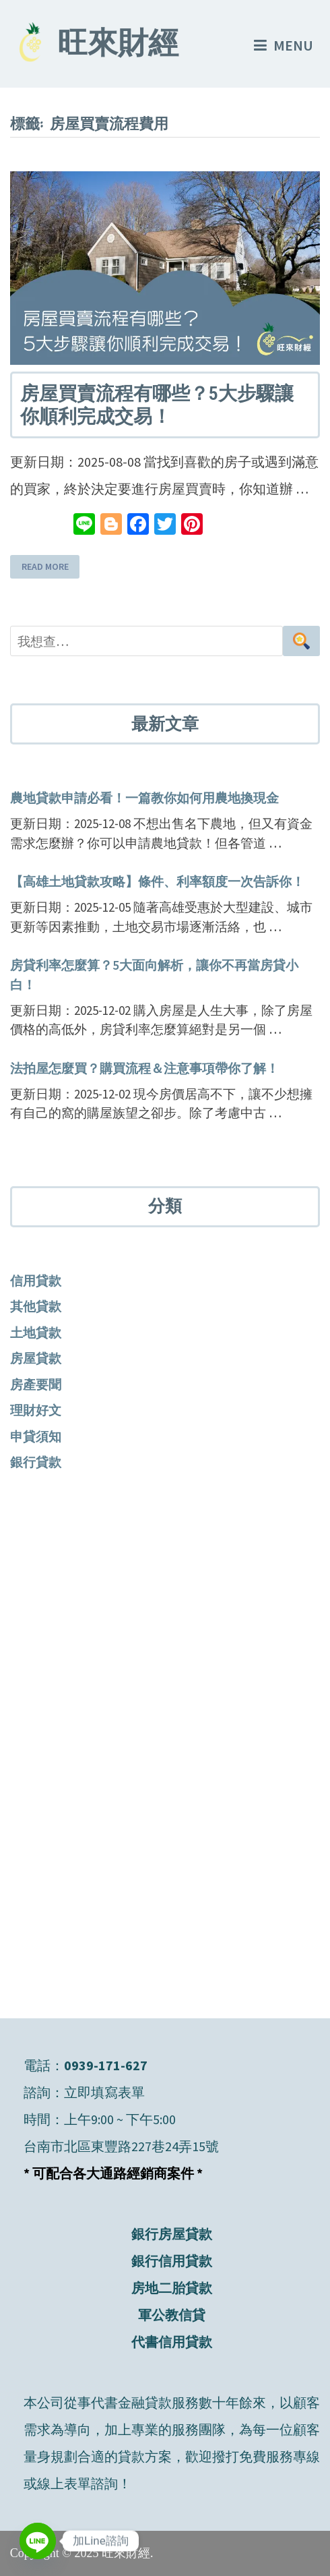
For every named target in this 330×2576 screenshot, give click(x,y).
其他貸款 (35, 1306)
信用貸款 (35, 1280)
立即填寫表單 (104, 2092)
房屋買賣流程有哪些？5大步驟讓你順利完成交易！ (157, 405)
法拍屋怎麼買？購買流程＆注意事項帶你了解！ (144, 1068)
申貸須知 (35, 1436)
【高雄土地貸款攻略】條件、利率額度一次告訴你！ (157, 881)
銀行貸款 (35, 1462)
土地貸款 (35, 1332)
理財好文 (35, 1410)
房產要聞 (35, 1384)
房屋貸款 (35, 1358)
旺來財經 (117, 45)
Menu (283, 45)
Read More (45, 567)
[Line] (38, 2541)
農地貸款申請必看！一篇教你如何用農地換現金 (144, 798)
